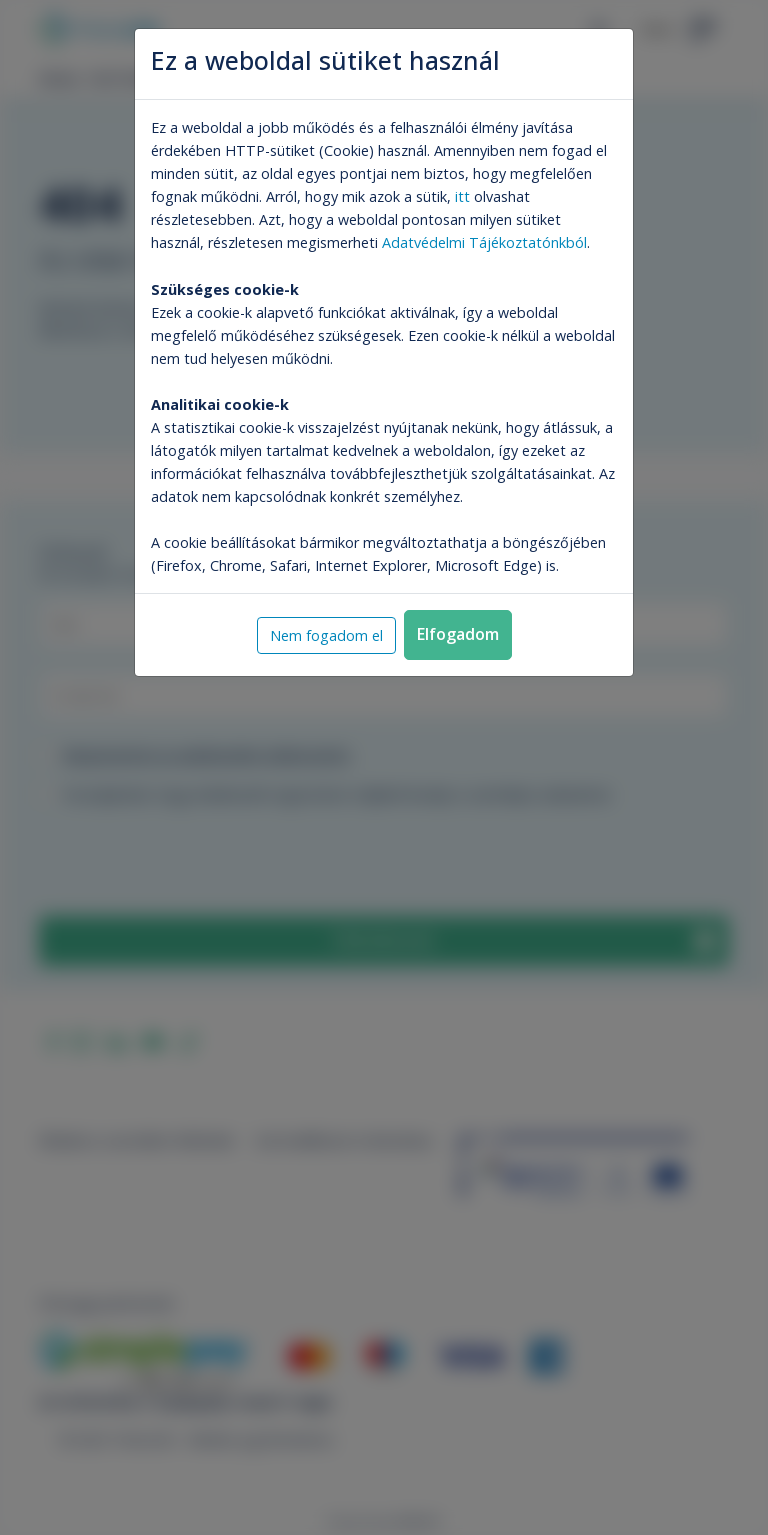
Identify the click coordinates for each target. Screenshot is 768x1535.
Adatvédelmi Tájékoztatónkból (484, 242)
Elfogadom (458, 634)
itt (462, 196)
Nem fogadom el (326, 635)
